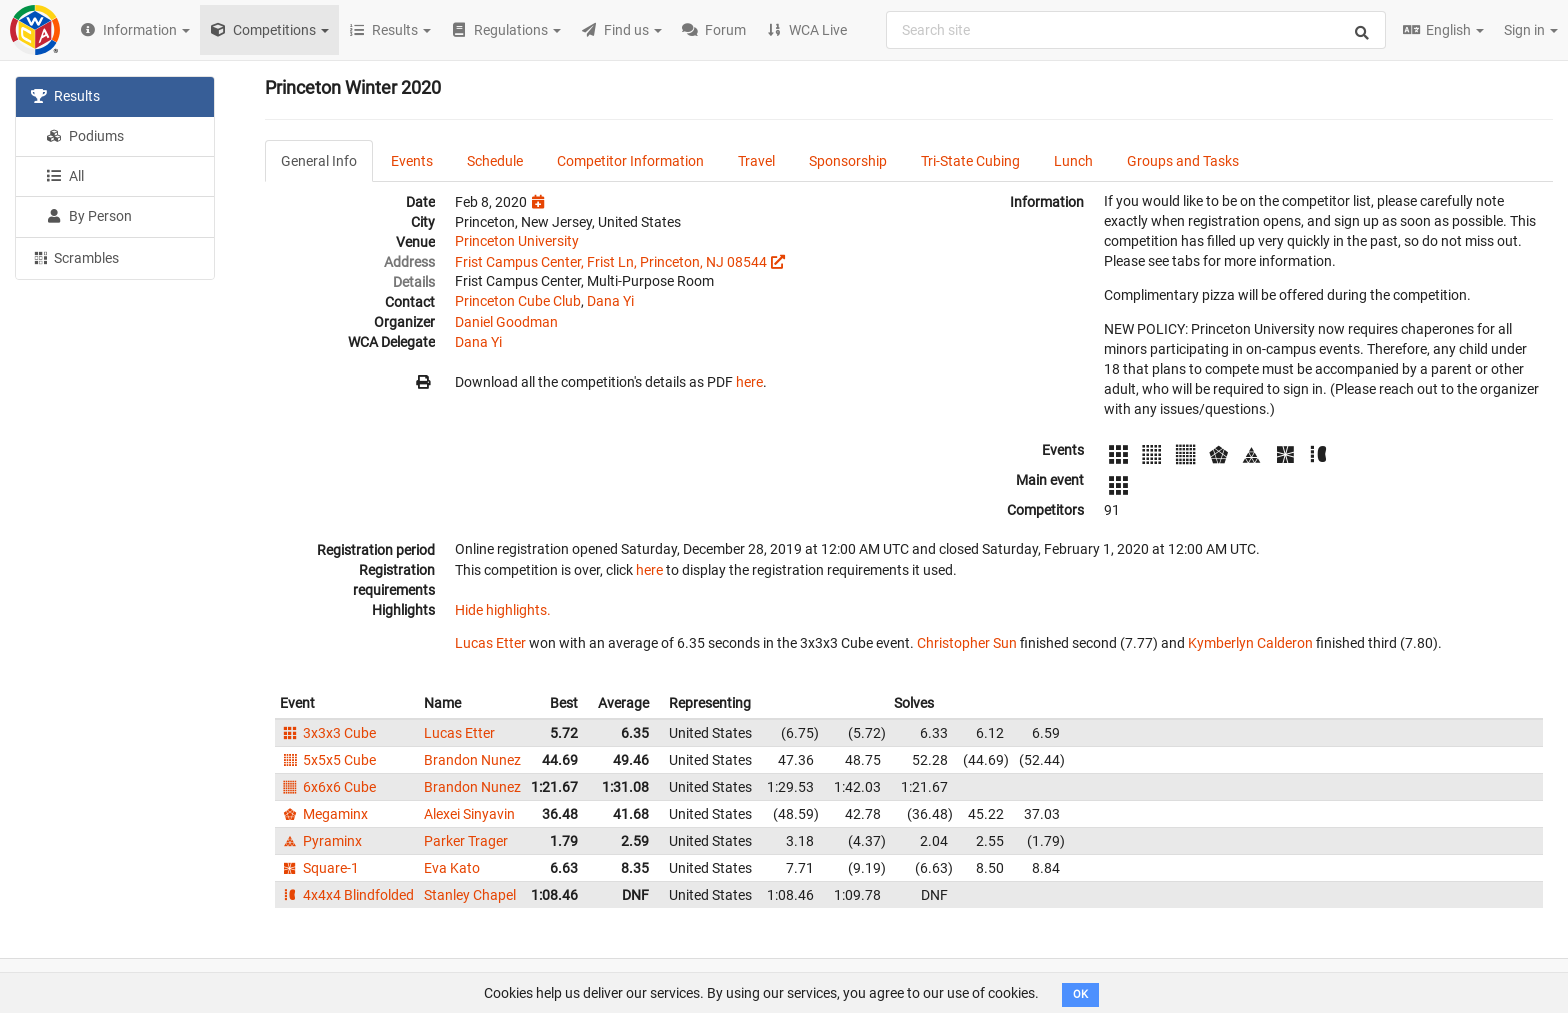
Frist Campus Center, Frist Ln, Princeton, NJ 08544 (611, 262)
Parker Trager (466, 841)
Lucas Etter (490, 643)
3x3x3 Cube (328, 733)
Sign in (1531, 30)
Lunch (1073, 161)
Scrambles (75, 257)
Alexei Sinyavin (469, 814)
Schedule (495, 161)
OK (1080, 994)
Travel (756, 161)
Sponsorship (848, 161)
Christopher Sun (967, 643)
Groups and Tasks (1183, 161)
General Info (319, 161)
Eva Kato (452, 868)
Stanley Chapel (470, 895)
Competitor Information (630, 161)
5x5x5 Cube (328, 760)
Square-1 (319, 868)
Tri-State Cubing (970, 161)
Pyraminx (321, 841)
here (749, 382)
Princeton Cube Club (518, 301)
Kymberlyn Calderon (1250, 643)
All (65, 176)
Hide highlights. (503, 610)
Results (65, 96)
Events (412, 161)
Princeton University (517, 241)
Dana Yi (610, 301)
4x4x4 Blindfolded (347, 895)
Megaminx (324, 814)
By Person (89, 216)
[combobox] (1136, 30)
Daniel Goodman (506, 322)
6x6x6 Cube (328, 787)
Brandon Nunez (472, 760)
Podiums (85, 136)
